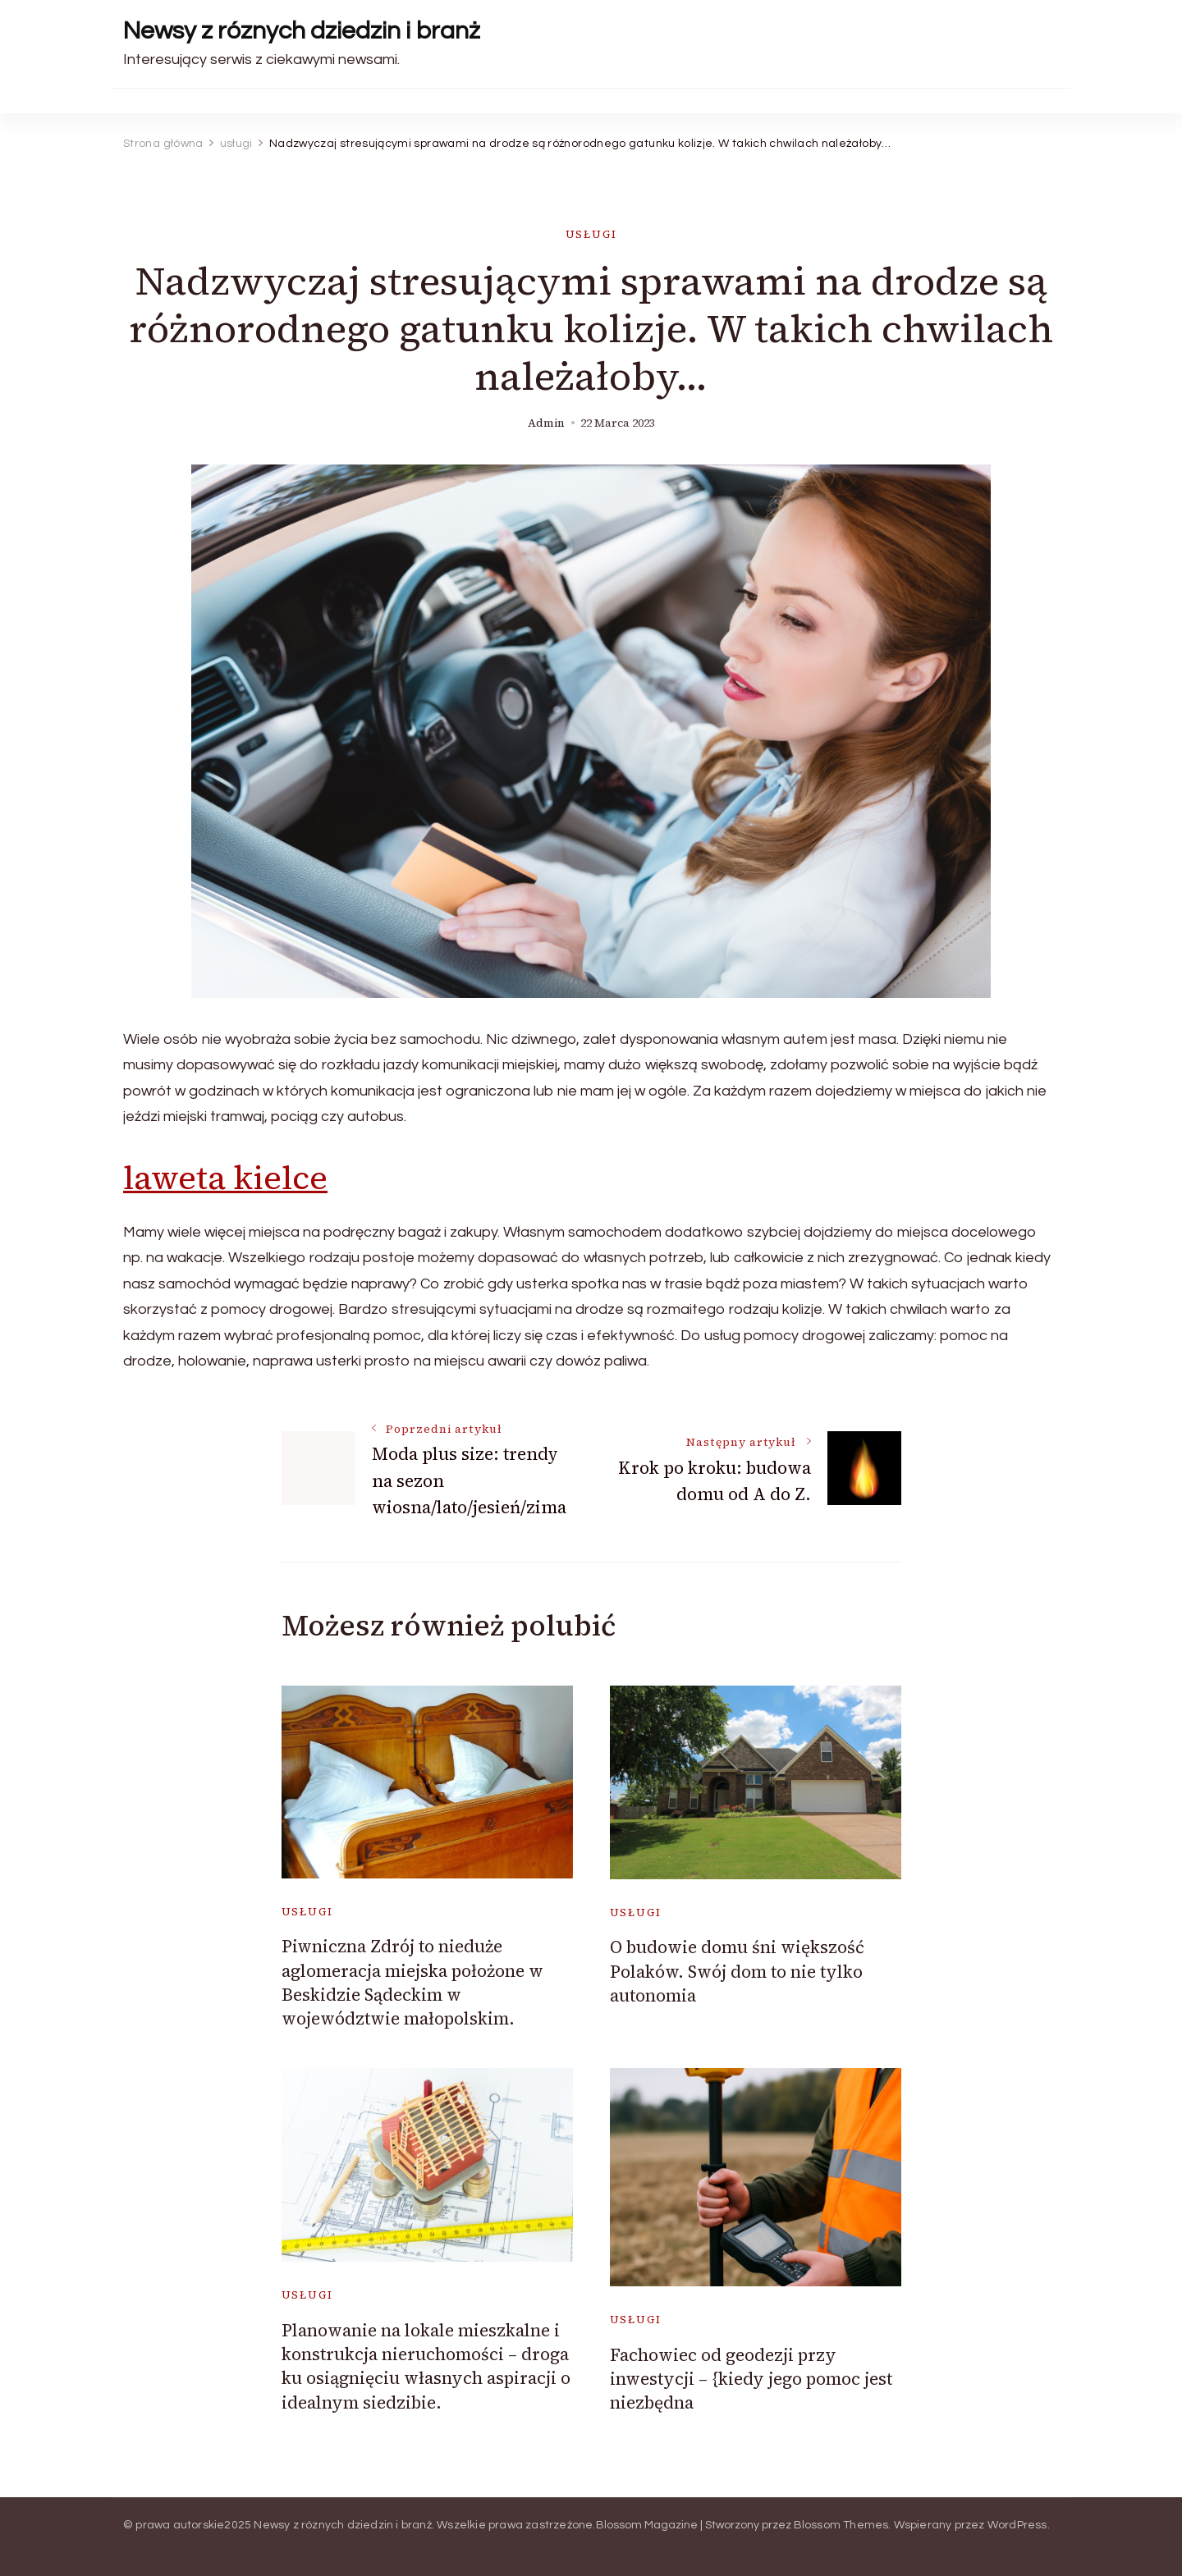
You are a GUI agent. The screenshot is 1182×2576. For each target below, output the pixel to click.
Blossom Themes (841, 2525)
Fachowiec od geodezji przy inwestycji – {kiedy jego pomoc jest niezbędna (751, 2379)
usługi (591, 234)
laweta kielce (225, 1177)
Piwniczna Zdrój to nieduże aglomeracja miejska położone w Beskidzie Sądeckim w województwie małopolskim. (412, 1982)
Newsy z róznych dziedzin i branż (301, 30)
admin (546, 423)
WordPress (1017, 2525)
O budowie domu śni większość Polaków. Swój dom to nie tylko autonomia (737, 1971)
